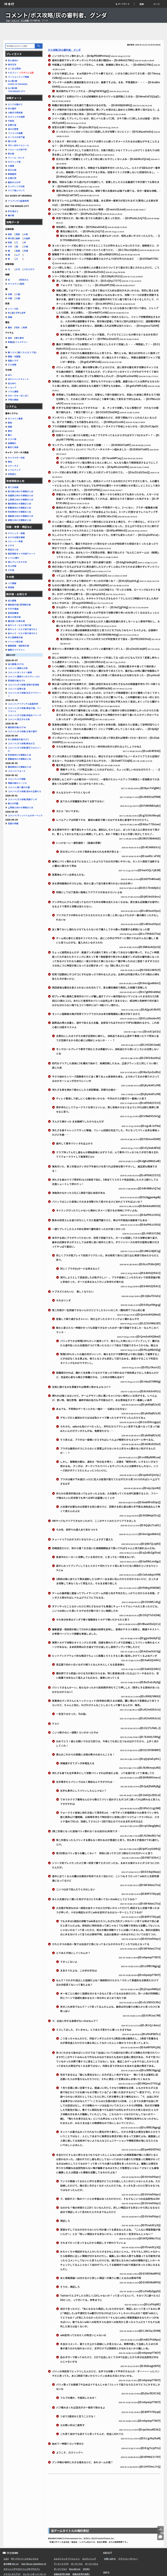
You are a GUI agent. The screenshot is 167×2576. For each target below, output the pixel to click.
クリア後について (16, 190)
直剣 (18, 234)
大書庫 (11, 165)
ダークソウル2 (91, 2563)
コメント (15, 20)
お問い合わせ (110, 2558)
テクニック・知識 (16, 533)
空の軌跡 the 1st (11, 2563)
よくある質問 (14, 68)
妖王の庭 (12, 169)
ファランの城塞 (15, 133)
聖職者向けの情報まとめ (19, 507)
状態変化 (12, 474)
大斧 (10, 246)
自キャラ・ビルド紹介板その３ (23, 633)
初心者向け (13, 60)
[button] (125, 4)
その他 (11, 570)
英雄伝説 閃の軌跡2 (81, 2574)
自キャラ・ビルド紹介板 (19, 625)
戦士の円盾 (13, 803)
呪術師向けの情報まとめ (19, 511)
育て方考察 (13, 487)
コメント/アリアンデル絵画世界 (23, 703)
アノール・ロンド (16, 157)
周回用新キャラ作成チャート (21, 553)
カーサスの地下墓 (16, 137)
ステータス (13, 465)
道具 (10, 337)
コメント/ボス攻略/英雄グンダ (22, 799)
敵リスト (12, 352)
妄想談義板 (13, 612)
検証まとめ (13, 549)
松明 (10, 294)
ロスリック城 (14, 161)
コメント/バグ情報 (17, 778)
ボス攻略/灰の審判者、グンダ (64, 49)
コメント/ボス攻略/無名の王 (21, 743)
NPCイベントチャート (18, 379)
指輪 (10, 317)
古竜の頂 (12, 178)
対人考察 (12, 566)
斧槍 (26, 250)
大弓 (18, 269)
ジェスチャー (21, 341)
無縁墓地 (12, 173)
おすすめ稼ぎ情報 (16, 537)
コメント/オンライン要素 (20, 672)
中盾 (10, 298)
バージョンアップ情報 (18, 76)
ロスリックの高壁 (16, 116)
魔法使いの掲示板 (16, 621)
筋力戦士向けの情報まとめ (20, 491)
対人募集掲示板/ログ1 (18, 739)
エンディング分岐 (16, 186)
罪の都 (11, 153)
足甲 (23, 312)
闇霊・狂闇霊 (14, 356)
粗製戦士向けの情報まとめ (20, 515)
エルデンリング (89, 2558)
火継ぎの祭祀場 (15, 112)
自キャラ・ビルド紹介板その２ (23, 629)
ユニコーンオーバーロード (34, 2574)
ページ (156, 4)
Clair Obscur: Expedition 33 (33, 2563)
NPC (10, 375)
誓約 (10, 430)
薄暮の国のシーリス (17, 783)
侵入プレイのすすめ (17, 561)
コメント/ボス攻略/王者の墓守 (22, 731)
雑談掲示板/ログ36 (17, 727)
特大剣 (11, 238)
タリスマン (13, 283)
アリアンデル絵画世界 (18, 200)
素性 (10, 461)
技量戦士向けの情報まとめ (20, 495)
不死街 (11, 120)
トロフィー (13, 72)
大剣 (26, 234)
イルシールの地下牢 (17, 149)
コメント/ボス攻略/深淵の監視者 (23, 684)
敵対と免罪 (13, 447)
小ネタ (11, 545)
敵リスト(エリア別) (27, 352)
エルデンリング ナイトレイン (67, 2558)
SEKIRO (86, 2569)
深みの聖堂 (13, 129)
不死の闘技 (13, 399)
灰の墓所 (12, 108)
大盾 (18, 298)
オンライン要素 (15, 418)
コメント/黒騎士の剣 (18, 668)
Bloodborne (74, 2569)
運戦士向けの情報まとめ (19, 520)
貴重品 (11, 341)
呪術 (17, 327)
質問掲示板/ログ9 (16, 680)
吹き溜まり (13, 211)
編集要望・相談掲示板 (18, 645)
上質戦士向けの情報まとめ (20, 499)
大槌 (26, 246)
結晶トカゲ (13, 360)
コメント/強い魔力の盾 (19, 787)
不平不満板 (13, 608)
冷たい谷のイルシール (18, 145)
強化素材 (19, 337)
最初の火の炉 (14, 182)
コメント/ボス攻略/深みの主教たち (24, 791)
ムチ (18, 254)
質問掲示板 (25, 604)
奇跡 (25, 327)
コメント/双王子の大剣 (19, 719)
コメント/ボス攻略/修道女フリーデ (24, 715)
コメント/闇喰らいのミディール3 (23, 676)
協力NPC (12, 383)
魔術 (10, 327)
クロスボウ (29, 269)
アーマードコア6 (61, 2563)
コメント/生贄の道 (17, 688)
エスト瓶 (12, 439)
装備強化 (12, 443)
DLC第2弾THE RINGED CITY (16, 90)
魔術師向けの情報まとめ (19, 503)
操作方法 (12, 64)
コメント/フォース (16, 770)
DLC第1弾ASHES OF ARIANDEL (18, 82)
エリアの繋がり (15, 104)
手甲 (17, 312)
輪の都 (11, 215)
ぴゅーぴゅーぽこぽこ (18, 395)
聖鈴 (22, 283)
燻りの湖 (12, 141)
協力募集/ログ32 (16, 664)
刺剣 (10, 242)
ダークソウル (77, 2563)
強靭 (10, 426)
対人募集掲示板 (15, 637)
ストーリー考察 (15, 541)
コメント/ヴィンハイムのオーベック (25, 815)
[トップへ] (160, 2529)
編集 (142, 4)
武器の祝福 (13, 823)
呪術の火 (24, 279)
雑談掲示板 (13, 604)
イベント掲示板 (15, 641)
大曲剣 (27, 238)
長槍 (18, 250)
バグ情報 (12, 583)
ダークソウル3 (60, 2569)
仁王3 (6, 2558)
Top (8, 20)
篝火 (10, 435)
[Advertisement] (83, 31)
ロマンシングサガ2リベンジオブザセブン (22, 2569)
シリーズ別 (13, 308)
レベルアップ (14, 469)
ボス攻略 (25, 20)
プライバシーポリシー (128, 2558)
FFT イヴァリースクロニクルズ (24, 2558)
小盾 (18, 294)
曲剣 (18, 238)
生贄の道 (12, 124)
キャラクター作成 (16, 457)
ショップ (12, 387)
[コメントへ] (160, 2536)
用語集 (11, 587)
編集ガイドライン (16, 649)
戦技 (10, 422)
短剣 (10, 234)
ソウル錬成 (13, 391)
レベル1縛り (14, 557)
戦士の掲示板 (14, 617)
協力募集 (12, 600)
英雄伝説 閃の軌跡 (62, 2574)
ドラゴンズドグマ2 (12, 2574)
